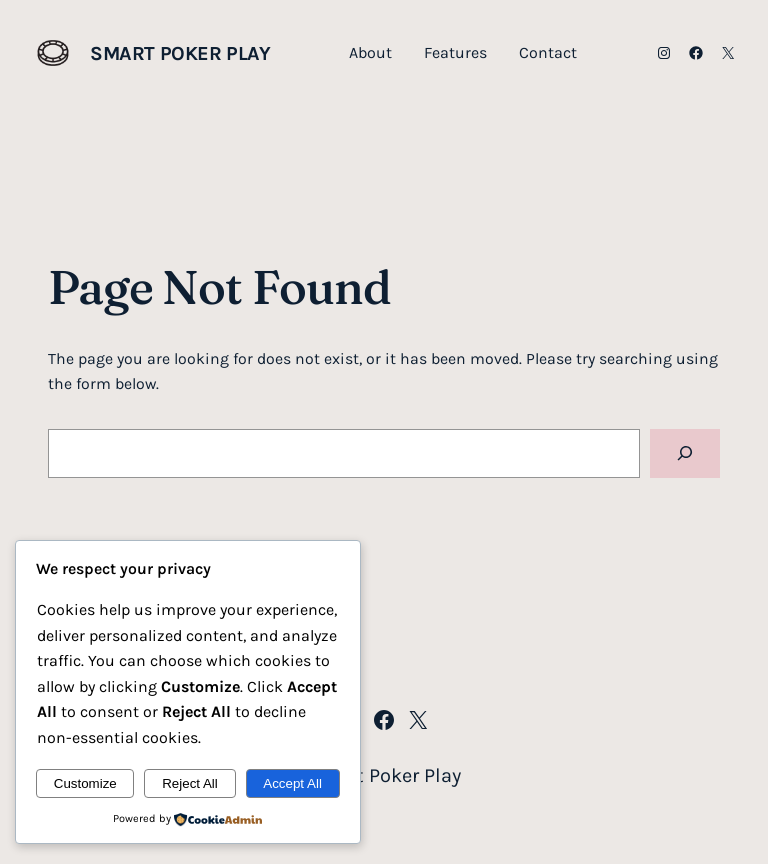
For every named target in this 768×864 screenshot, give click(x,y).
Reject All (190, 783)
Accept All (292, 783)
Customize (85, 783)
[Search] (685, 453)
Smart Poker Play (180, 53)
